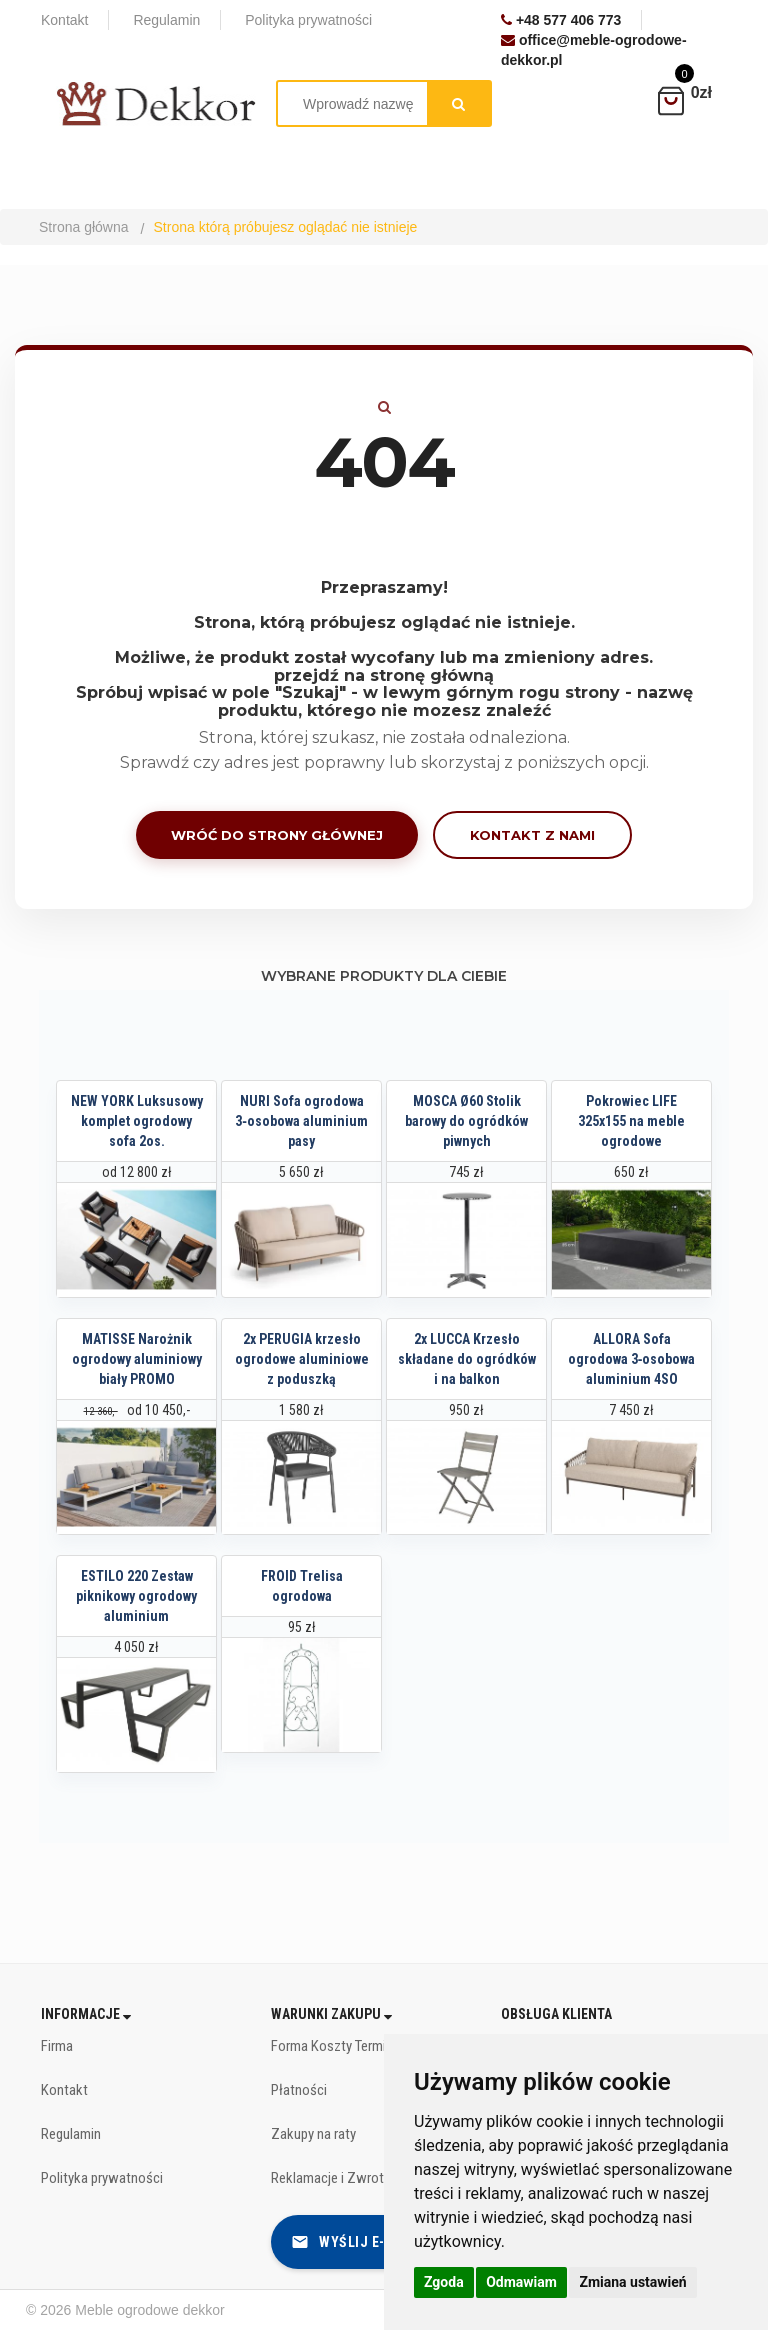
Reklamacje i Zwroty (330, 2178)
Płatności (299, 2090)
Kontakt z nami (532, 835)
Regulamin (71, 2134)
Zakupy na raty (313, 2134)
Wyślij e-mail (354, 2242)
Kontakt (64, 2090)
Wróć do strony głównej (277, 835)
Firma (57, 2046)
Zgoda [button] (444, 2282)
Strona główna (84, 227)
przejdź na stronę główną (384, 675)
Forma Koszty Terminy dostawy (362, 2046)
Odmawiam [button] (521, 2282)
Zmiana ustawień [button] (632, 2282)
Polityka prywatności (102, 2178)
